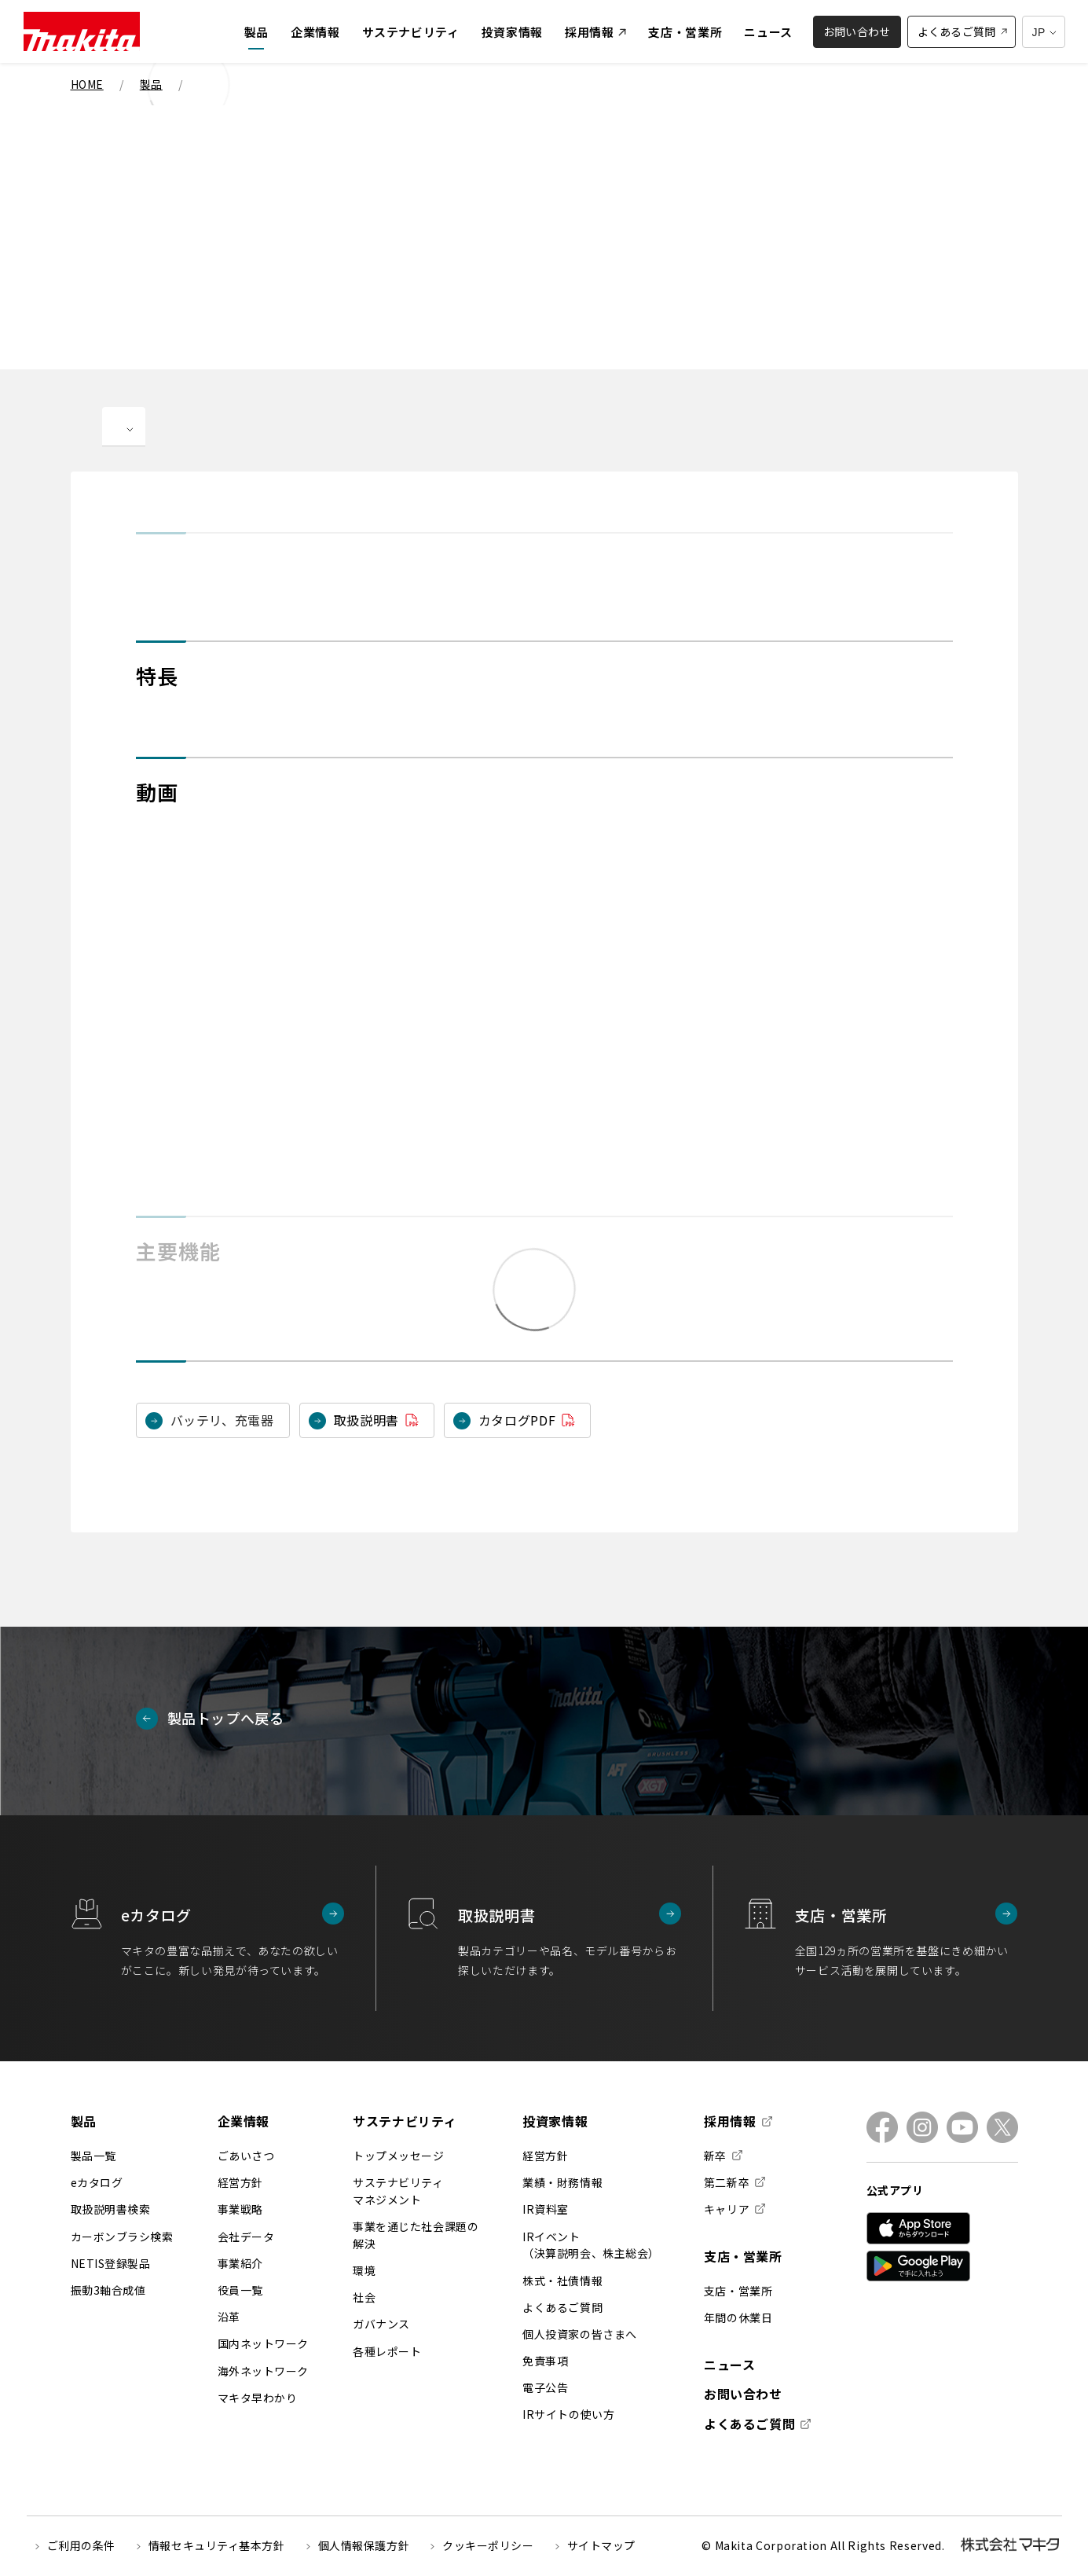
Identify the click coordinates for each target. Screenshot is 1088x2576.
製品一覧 (93, 2155)
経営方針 (240, 2182)
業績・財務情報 (562, 2182)
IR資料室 (545, 2209)
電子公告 (545, 2387)
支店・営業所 (743, 2256)
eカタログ (97, 2182)
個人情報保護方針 (363, 2545)
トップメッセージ (398, 2155)
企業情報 (244, 2121)
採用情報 (730, 2122)
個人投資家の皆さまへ (579, 2334)
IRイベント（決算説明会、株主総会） (591, 2245)
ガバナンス (381, 2324)
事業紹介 (240, 2263)
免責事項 (545, 2361)
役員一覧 (240, 2290)
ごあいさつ (246, 2155)
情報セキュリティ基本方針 (216, 2545)
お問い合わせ (743, 2393)
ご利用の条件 (81, 2545)
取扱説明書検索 (111, 2209)
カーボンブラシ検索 (122, 2236)
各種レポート (387, 2351)
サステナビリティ (404, 2121)
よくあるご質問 (562, 2307)
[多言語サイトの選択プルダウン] (1043, 32)
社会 (364, 2297)
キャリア (726, 2209)
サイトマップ (601, 2545)
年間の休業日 (738, 2317)
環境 (364, 2270)
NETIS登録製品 (111, 2263)
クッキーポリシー (487, 2545)
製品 (84, 2121)
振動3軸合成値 (108, 2290)
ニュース (730, 2364)
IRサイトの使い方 (568, 2414)
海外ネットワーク (263, 2371)
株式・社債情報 (562, 2280)
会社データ (246, 2236)
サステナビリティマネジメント (398, 2190)
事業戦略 (240, 2209)
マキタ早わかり (258, 2397)
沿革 (229, 2317)
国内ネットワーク (263, 2343)
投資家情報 (555, 2121)
